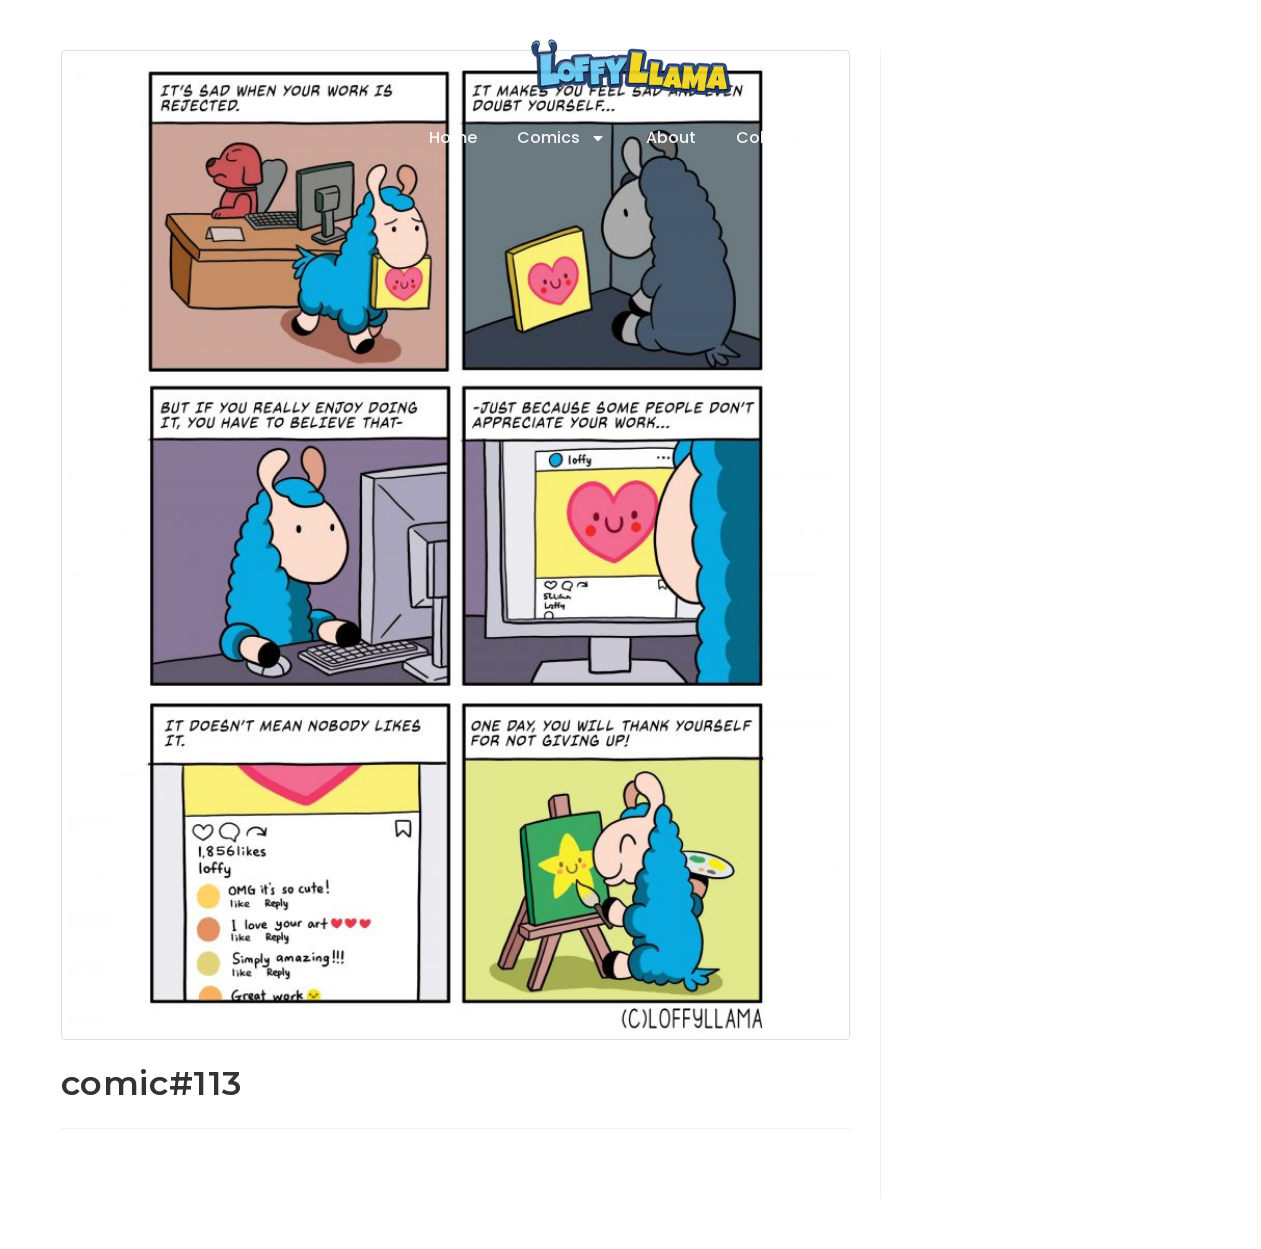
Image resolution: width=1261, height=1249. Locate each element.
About (671, 137)
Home (453, 137)
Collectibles (784, 137)
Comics (561, 138)
